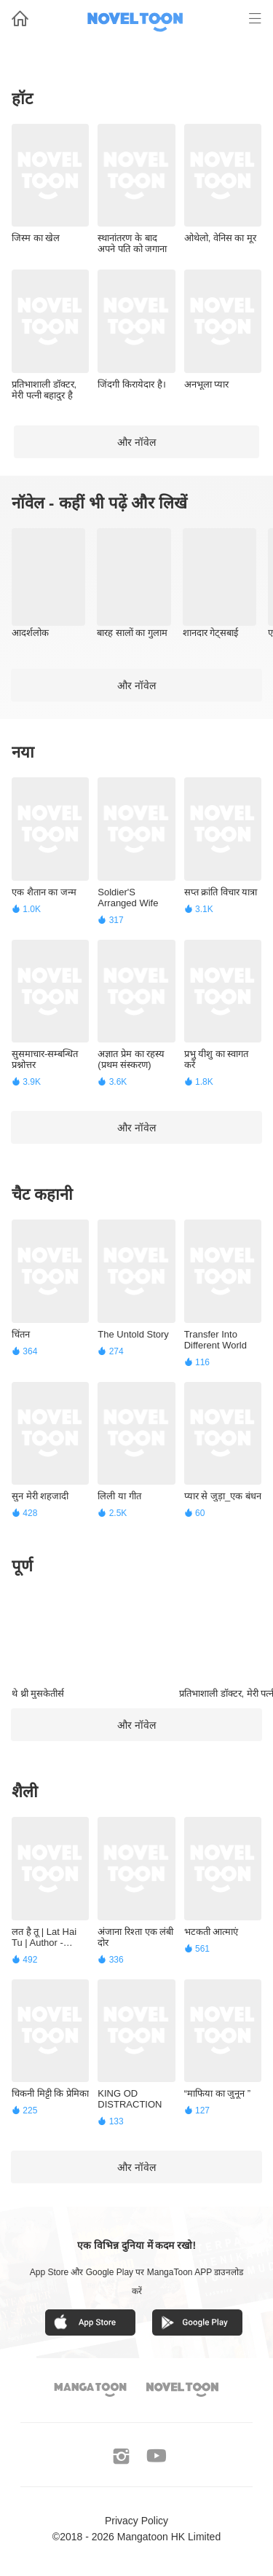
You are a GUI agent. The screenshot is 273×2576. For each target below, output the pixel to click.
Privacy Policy (136, 2521)
